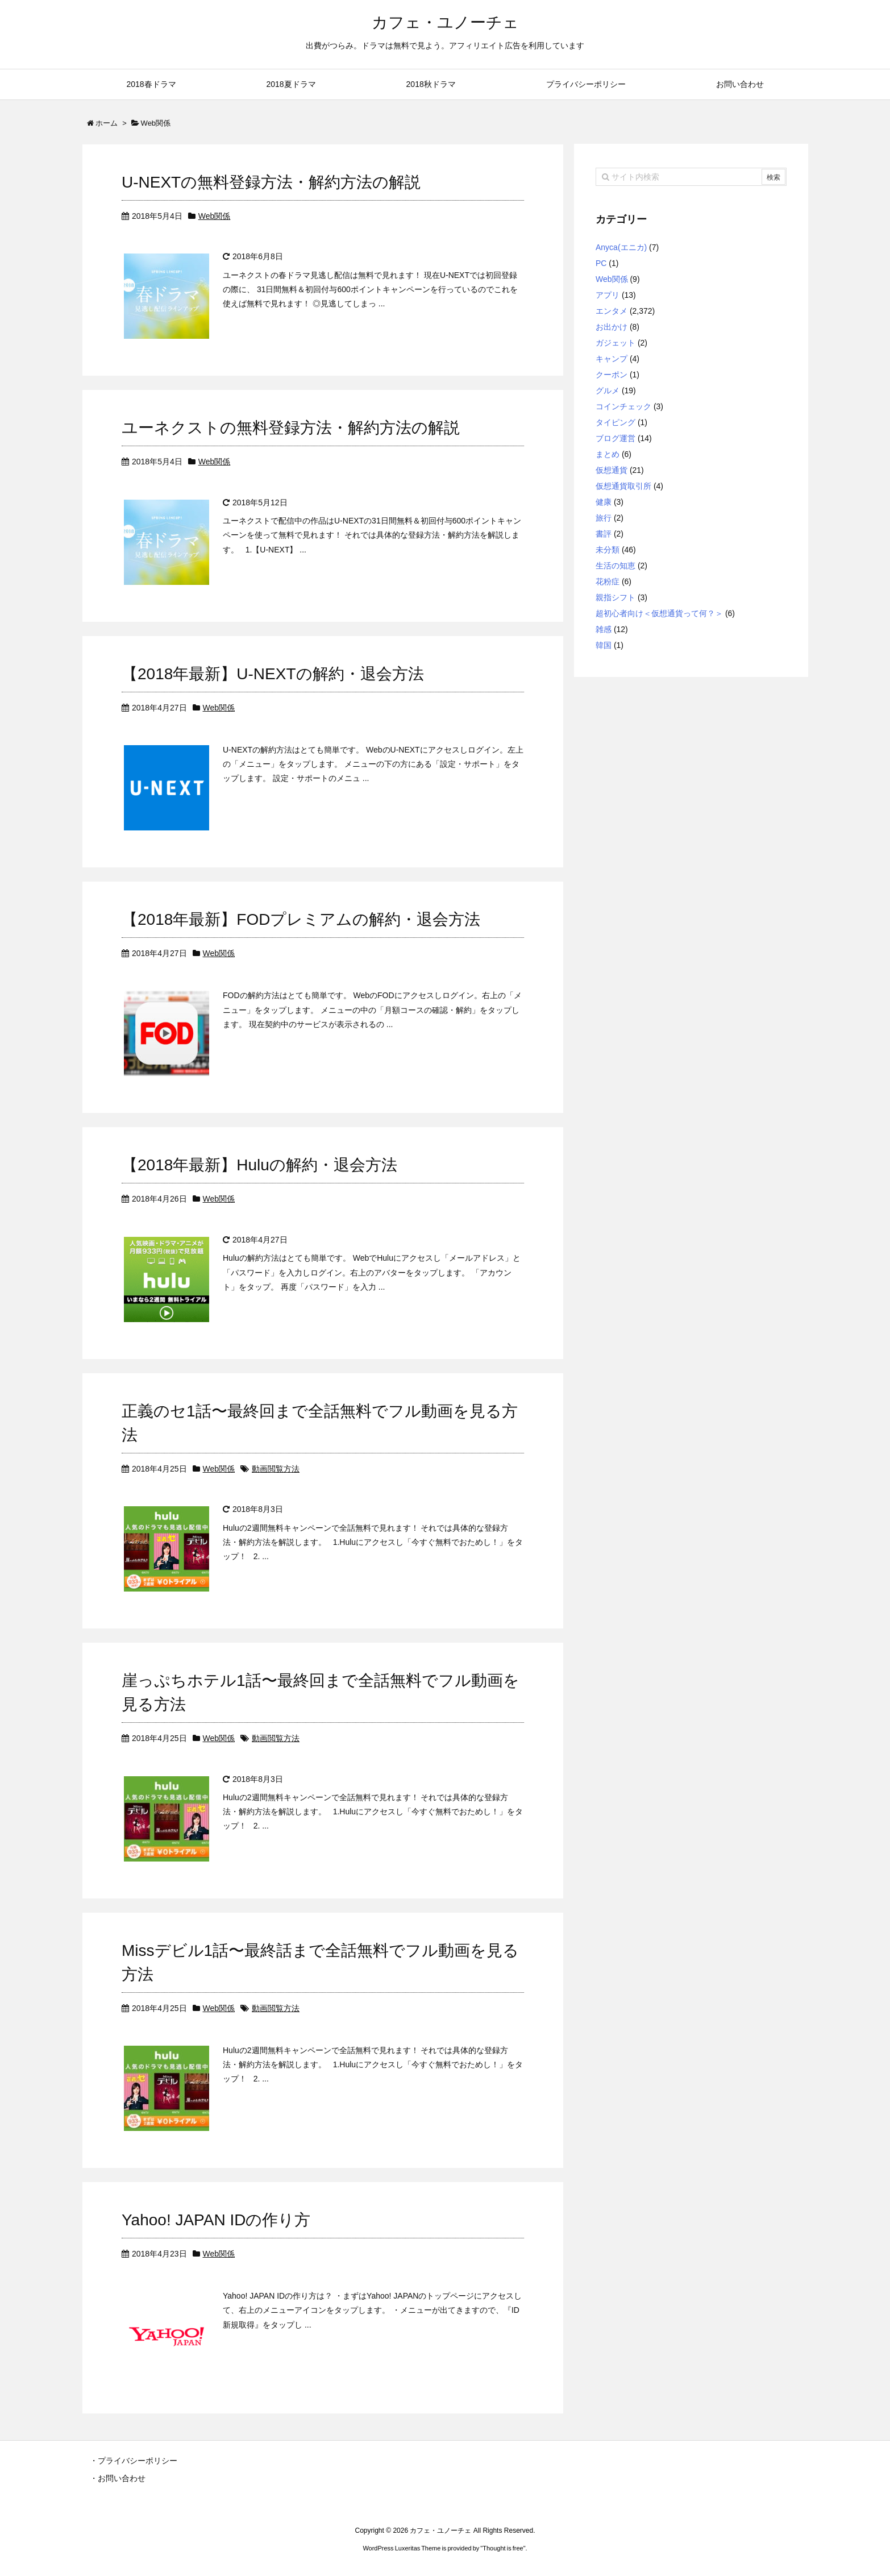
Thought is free (503, 2548)
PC (601, 263)
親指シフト (615, 597)
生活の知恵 (615, 565)
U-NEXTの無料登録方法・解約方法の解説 (271, 182)
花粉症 (607, 581)
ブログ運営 (615, 438)
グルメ (607, 390)
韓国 (604, 645)
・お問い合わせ (117, 2478)
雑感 (604, 629)
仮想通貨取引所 (623, 486)
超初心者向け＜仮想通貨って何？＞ (659, 613)
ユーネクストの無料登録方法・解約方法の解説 (291, 428)
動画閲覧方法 (276, 1468)
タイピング (615, 422)
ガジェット (615, 342)
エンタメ (611, 310)
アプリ (607, 295)
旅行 (604, 517)
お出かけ (611, 326)
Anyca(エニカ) (621, 247)
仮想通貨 (611, 470)
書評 (604, 533)
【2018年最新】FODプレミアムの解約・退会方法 (301, 919)
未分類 (607, 549)
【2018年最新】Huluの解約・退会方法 (259, 1165)
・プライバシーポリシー (133, 2460)
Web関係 (214, 216)
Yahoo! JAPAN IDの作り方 (216, 2220)
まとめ (607, 454)
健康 (604, 501)
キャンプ (611, 358)
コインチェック (623, 406)
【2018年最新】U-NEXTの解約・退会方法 (273, 674)
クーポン (611, 374)
